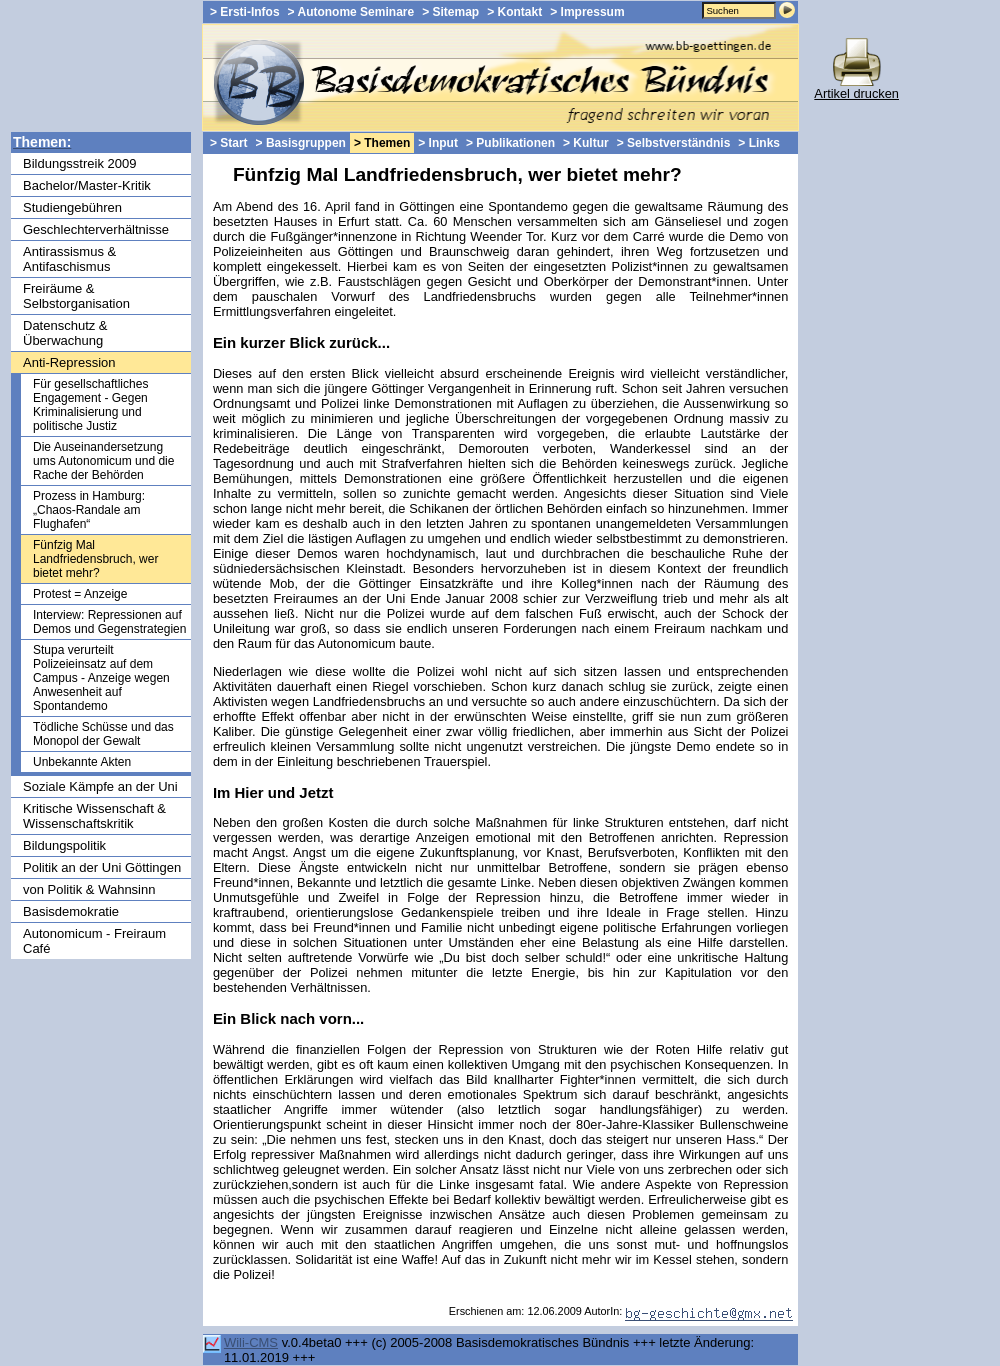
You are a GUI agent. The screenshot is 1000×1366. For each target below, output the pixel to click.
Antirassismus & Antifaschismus (69, 259)
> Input (438, 143)
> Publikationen (510, 143)
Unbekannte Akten (82, 762)
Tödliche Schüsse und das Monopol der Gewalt (103, 734)
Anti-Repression (69, 362)
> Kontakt (514, 12)
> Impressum (587, 12)
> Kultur (586, 143)
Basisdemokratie (71, 911)
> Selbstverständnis (674, 143)
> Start (229, 143)
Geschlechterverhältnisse (96, 229)
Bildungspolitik (64, 845)
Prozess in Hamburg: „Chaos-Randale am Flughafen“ (89, 510)
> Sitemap (450, 12)
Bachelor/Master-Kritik (87, 185)
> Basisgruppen (301, 143)
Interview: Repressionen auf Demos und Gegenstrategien (109, 622)
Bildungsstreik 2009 (79, 163)
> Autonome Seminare (351, 12)
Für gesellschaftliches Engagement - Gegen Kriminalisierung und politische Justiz (90, 405)
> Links (759, 143)
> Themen (382, 143)
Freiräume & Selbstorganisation (76, 296)
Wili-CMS (251, 1342)
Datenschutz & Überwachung (65, 333)
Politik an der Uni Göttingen (102, 867)
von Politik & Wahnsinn (89, 889)
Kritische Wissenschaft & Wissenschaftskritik (94, 816)
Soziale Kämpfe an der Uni (100, 786)
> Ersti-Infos (245, 12)
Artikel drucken (856, 87)
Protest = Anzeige (80, 594)
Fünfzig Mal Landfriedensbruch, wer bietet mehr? (95, 559)
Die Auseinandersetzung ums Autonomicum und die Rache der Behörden (103, 461)
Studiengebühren (72, 207)
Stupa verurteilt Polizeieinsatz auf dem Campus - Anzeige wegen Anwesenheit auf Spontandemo (101, 678)
